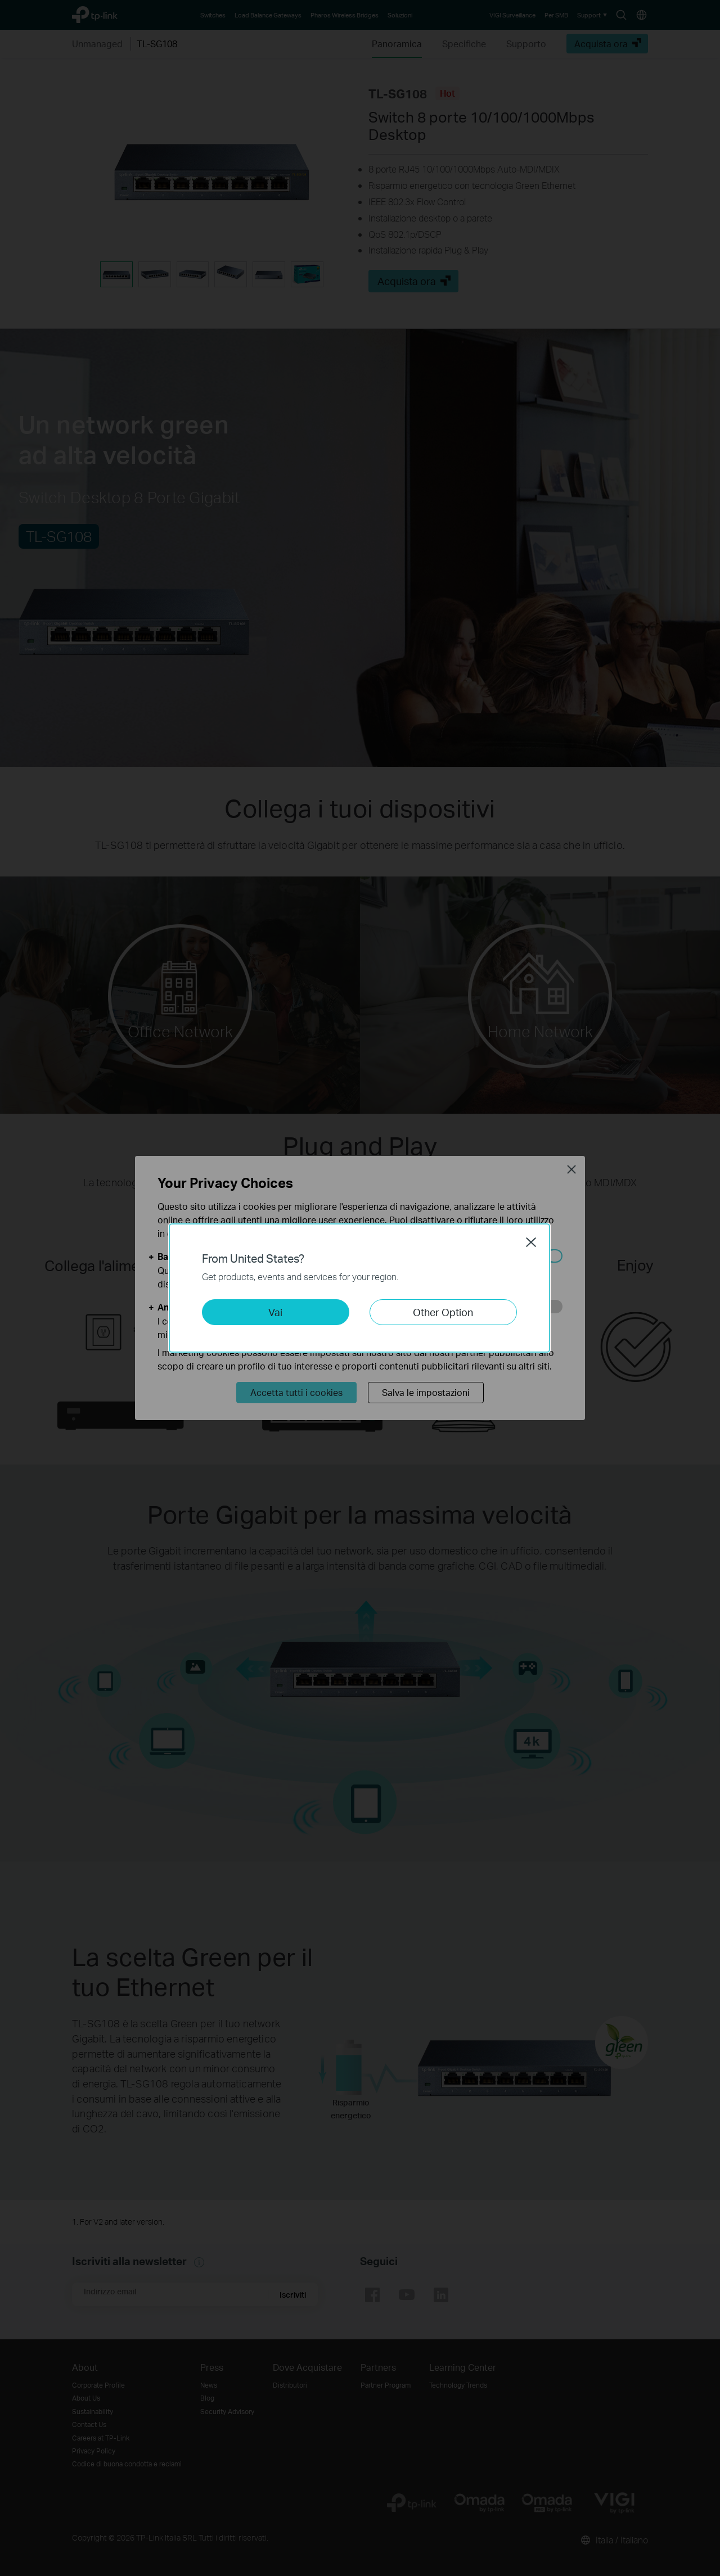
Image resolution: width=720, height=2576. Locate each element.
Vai (275, 1311)
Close (531, 1241)
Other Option (443, 1311)
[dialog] (360, 1288)
